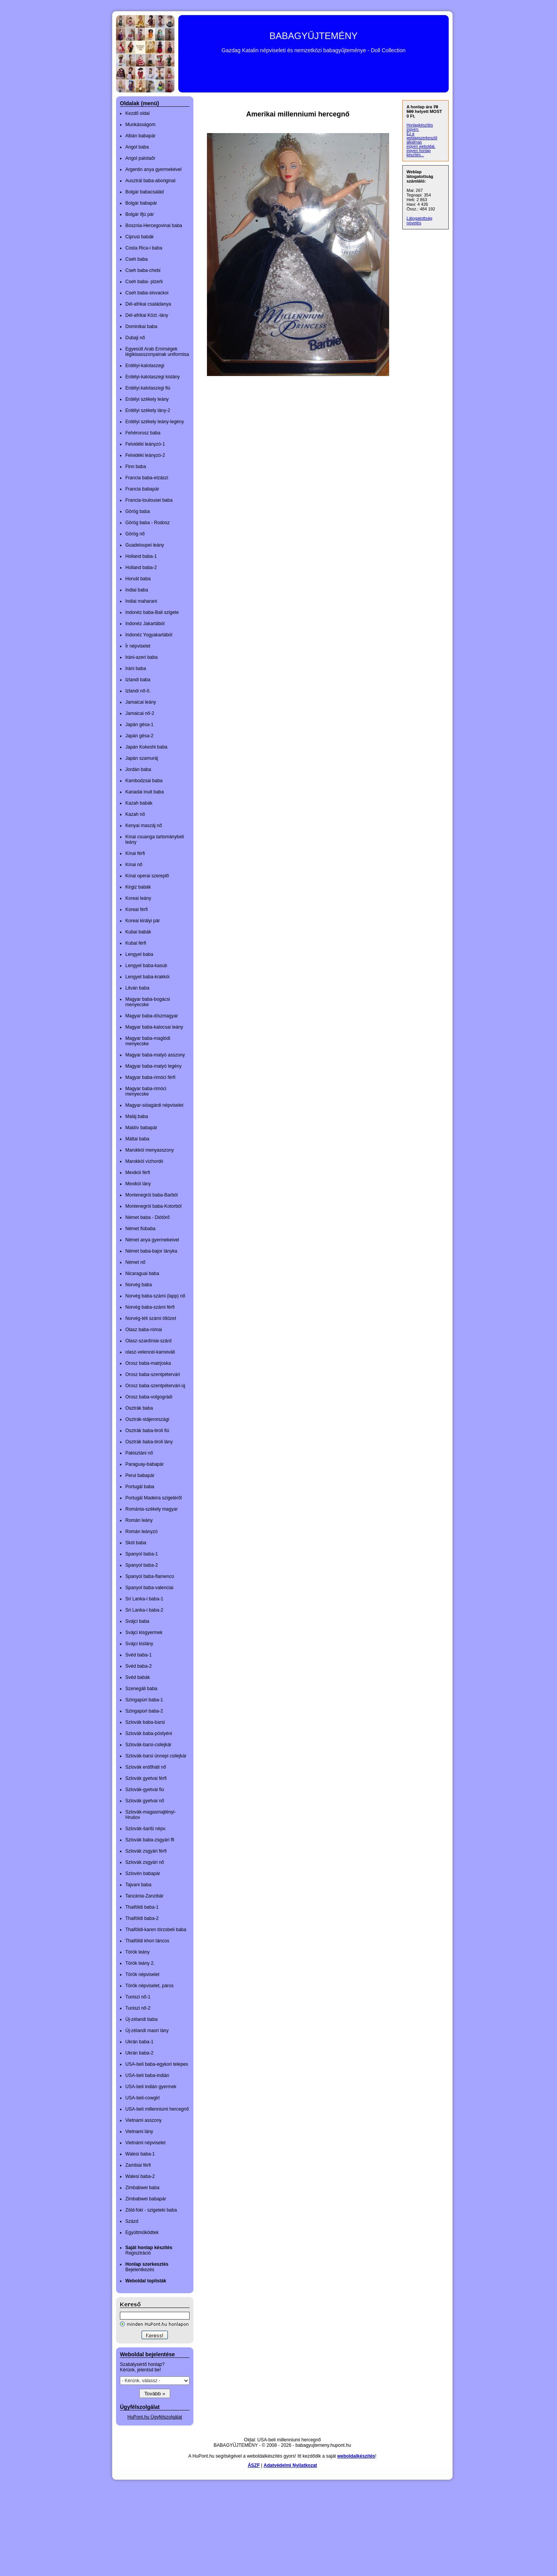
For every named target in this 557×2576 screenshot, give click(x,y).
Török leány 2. (140, 1963)
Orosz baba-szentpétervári (152, 1374)
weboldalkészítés (356, 2456)
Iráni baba (135, 668)
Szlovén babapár (142, 1873)
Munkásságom (140, 124)
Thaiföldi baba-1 (142, 1907)
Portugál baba (139, 1486)
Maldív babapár (141, 1127)
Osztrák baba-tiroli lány (149, 1441)
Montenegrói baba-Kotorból (153, 1206)
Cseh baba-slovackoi (146, 293)
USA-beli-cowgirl (142, 2098)
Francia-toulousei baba (149, 500)
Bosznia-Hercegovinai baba (153, 225)
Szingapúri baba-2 (144, 1711)
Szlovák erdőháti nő (145, 1767)
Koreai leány (138, 898)
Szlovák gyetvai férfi (146, 1778)
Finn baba (135, 466)
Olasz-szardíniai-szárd (148, 1341)
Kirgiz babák (138, 887)
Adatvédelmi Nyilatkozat (290, 2465)
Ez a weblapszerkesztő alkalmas (422, 138)
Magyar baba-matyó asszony (155, 1055)
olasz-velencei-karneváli (150, 1352)
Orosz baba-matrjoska (148, 1363)
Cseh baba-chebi (143, 270)
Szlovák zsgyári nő (144, 1862)
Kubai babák (138, 932)
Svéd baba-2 (138, 1666)
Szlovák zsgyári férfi (146, 1851)
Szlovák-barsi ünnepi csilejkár (155, 1756)
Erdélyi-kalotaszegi (144, 365)
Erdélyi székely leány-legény (154, 421)
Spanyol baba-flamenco (149, 1576)
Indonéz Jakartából (144, 623)
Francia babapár (142, 489)
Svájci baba (137, 1621)
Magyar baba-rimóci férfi (150, 1077)
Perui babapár (139, 1475)
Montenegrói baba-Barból (151, 1195)
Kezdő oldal (137, 113)
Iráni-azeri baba (141, 657)
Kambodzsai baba (143, 780)
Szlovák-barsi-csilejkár (148, 1744)
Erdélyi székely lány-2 (147, 410)
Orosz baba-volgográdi (148, 1397)
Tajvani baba (138, 1884)
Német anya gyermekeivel (152, 1240)
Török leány (137, 1952)
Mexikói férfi (137, 1172)
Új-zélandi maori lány (147, 2030)
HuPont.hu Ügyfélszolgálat (154, 2417)
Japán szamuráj (141, 758)
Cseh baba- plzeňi (144, 281)
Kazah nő (135, 814)
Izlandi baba (137, 679)
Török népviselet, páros (149, 1985)
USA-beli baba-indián (147, 2075)
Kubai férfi (135, 943)
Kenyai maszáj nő (143, 825)
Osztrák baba (139, 1408)
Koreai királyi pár (142, 920)
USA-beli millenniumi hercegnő (157, 2109)
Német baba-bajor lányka (151, 1251)
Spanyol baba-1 (141, 1554)
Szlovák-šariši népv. (145, 1828)
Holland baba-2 (141, 567)
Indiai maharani (141, 601)
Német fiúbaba (140, 1228)
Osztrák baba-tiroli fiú (147, 1430)
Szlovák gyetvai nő (144, 1800)
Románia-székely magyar (151, 1509)
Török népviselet (142, 1974)
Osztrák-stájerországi (147, 1419)
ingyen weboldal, (421, 146)
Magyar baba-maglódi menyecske (147, 1041)
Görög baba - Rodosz (147, 522)
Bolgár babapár (141, 203)
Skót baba (135, 1542)
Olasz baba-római (143, 1329)
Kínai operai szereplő (147, 876)
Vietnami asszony (143, 2120)
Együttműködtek (142, 2232)
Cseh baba (136, 259)
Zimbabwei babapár (145, 2199)
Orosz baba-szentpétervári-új (155, 1385)
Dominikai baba (141, 326)
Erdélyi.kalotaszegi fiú (147, 388)
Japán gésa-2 (139, 735)
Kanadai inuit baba (144, 792)
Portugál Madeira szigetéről (153, 1498)
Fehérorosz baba (143, 433)
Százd (131, 2221)
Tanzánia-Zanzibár (144, 1896)
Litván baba (137, 988)
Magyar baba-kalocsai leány (154, 1027)
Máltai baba (137, 1139)
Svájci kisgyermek (143, 1632)
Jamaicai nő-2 (139, 713)
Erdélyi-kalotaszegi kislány (152, 376)
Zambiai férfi (138, 2165)
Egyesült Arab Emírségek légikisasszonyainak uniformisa (157, 351)
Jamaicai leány (140, 702)
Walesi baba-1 (140, 2154)
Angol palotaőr (140, 158)
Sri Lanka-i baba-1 (144, 1599)
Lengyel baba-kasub (146, 965)
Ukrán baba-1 (139, 2041)
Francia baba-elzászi (146, 477)
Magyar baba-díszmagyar (151, 1016)
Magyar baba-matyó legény (153, 1066)
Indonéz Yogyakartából (148, 635)
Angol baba (137, 147)
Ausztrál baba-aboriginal (150, 180)
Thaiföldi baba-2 (142, 1918)
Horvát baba (137, 578)
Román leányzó (141, 1531)
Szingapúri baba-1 (144, 1700)
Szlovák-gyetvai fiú (144, 1789)
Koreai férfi (136, 909)
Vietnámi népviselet (145, 2142)
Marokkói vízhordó (144, 1161)
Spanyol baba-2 (141, 1565)
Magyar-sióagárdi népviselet (154, 1105)
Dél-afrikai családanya (148, 304)
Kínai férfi (135, 853)
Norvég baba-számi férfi (149, 1307)
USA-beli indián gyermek (150, 2086)
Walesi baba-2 (140, 2176)
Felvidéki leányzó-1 (145, 444)
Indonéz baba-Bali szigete (152, 612)
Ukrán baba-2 (139, 2053)
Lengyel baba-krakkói (147, 976)
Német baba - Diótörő (147, 1217)
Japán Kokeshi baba (146, 747)
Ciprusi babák (139, 236)
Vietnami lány (139, 2131)
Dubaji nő (135, 337)
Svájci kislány (139, 1643)
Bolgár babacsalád (144, 192)
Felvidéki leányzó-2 (145, 455)
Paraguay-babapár (144, 1464)
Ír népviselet (137, 646)
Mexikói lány (138, 1183)
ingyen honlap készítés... (419, 153)
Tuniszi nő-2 (137, 2008)
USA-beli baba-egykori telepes (156, 2064)
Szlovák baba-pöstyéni (148, 1733)
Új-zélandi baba (141, 2019)
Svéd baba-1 (138, 1655)
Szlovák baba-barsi (145, 1722)
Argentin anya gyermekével (153, 169)
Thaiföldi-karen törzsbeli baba (155, 1929)
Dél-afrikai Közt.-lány (146, 315)
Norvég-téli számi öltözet (150, 1318)
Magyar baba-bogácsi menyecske (147, 1002)
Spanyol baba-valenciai (149, 1587)
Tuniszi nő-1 (137, 1997)
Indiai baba (136, 590)
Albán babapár (140, 135)
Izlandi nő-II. (137, 691)
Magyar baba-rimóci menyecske (145, 1091)
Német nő (135, 1262)
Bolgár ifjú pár (139, 214)
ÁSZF (254, 2465)
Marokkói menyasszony (149, 1150)
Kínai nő (133, 864)
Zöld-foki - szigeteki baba (151, 2210)
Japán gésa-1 (139, 724)
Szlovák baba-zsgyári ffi (149, 1840)
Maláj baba (136, 1116)
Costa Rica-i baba (143, 248)
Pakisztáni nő (139, 1453)
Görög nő (135, 534)
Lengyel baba (139, 954)
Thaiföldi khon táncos (147, 1941)
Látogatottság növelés (419, 220)
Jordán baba (138, 769)
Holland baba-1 (141, 556)
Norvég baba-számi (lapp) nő (155, 1296)
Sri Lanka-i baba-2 (144, 1610)
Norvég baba (138, 1284)
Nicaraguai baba (142, 1273)
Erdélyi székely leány (147, 399)
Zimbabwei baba (142, 2187)
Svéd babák (137, 1677)
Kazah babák (138, 803)
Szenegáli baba (141, 1688)
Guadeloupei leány (144, 545)
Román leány (139, 1520)
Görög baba (137, 511)
